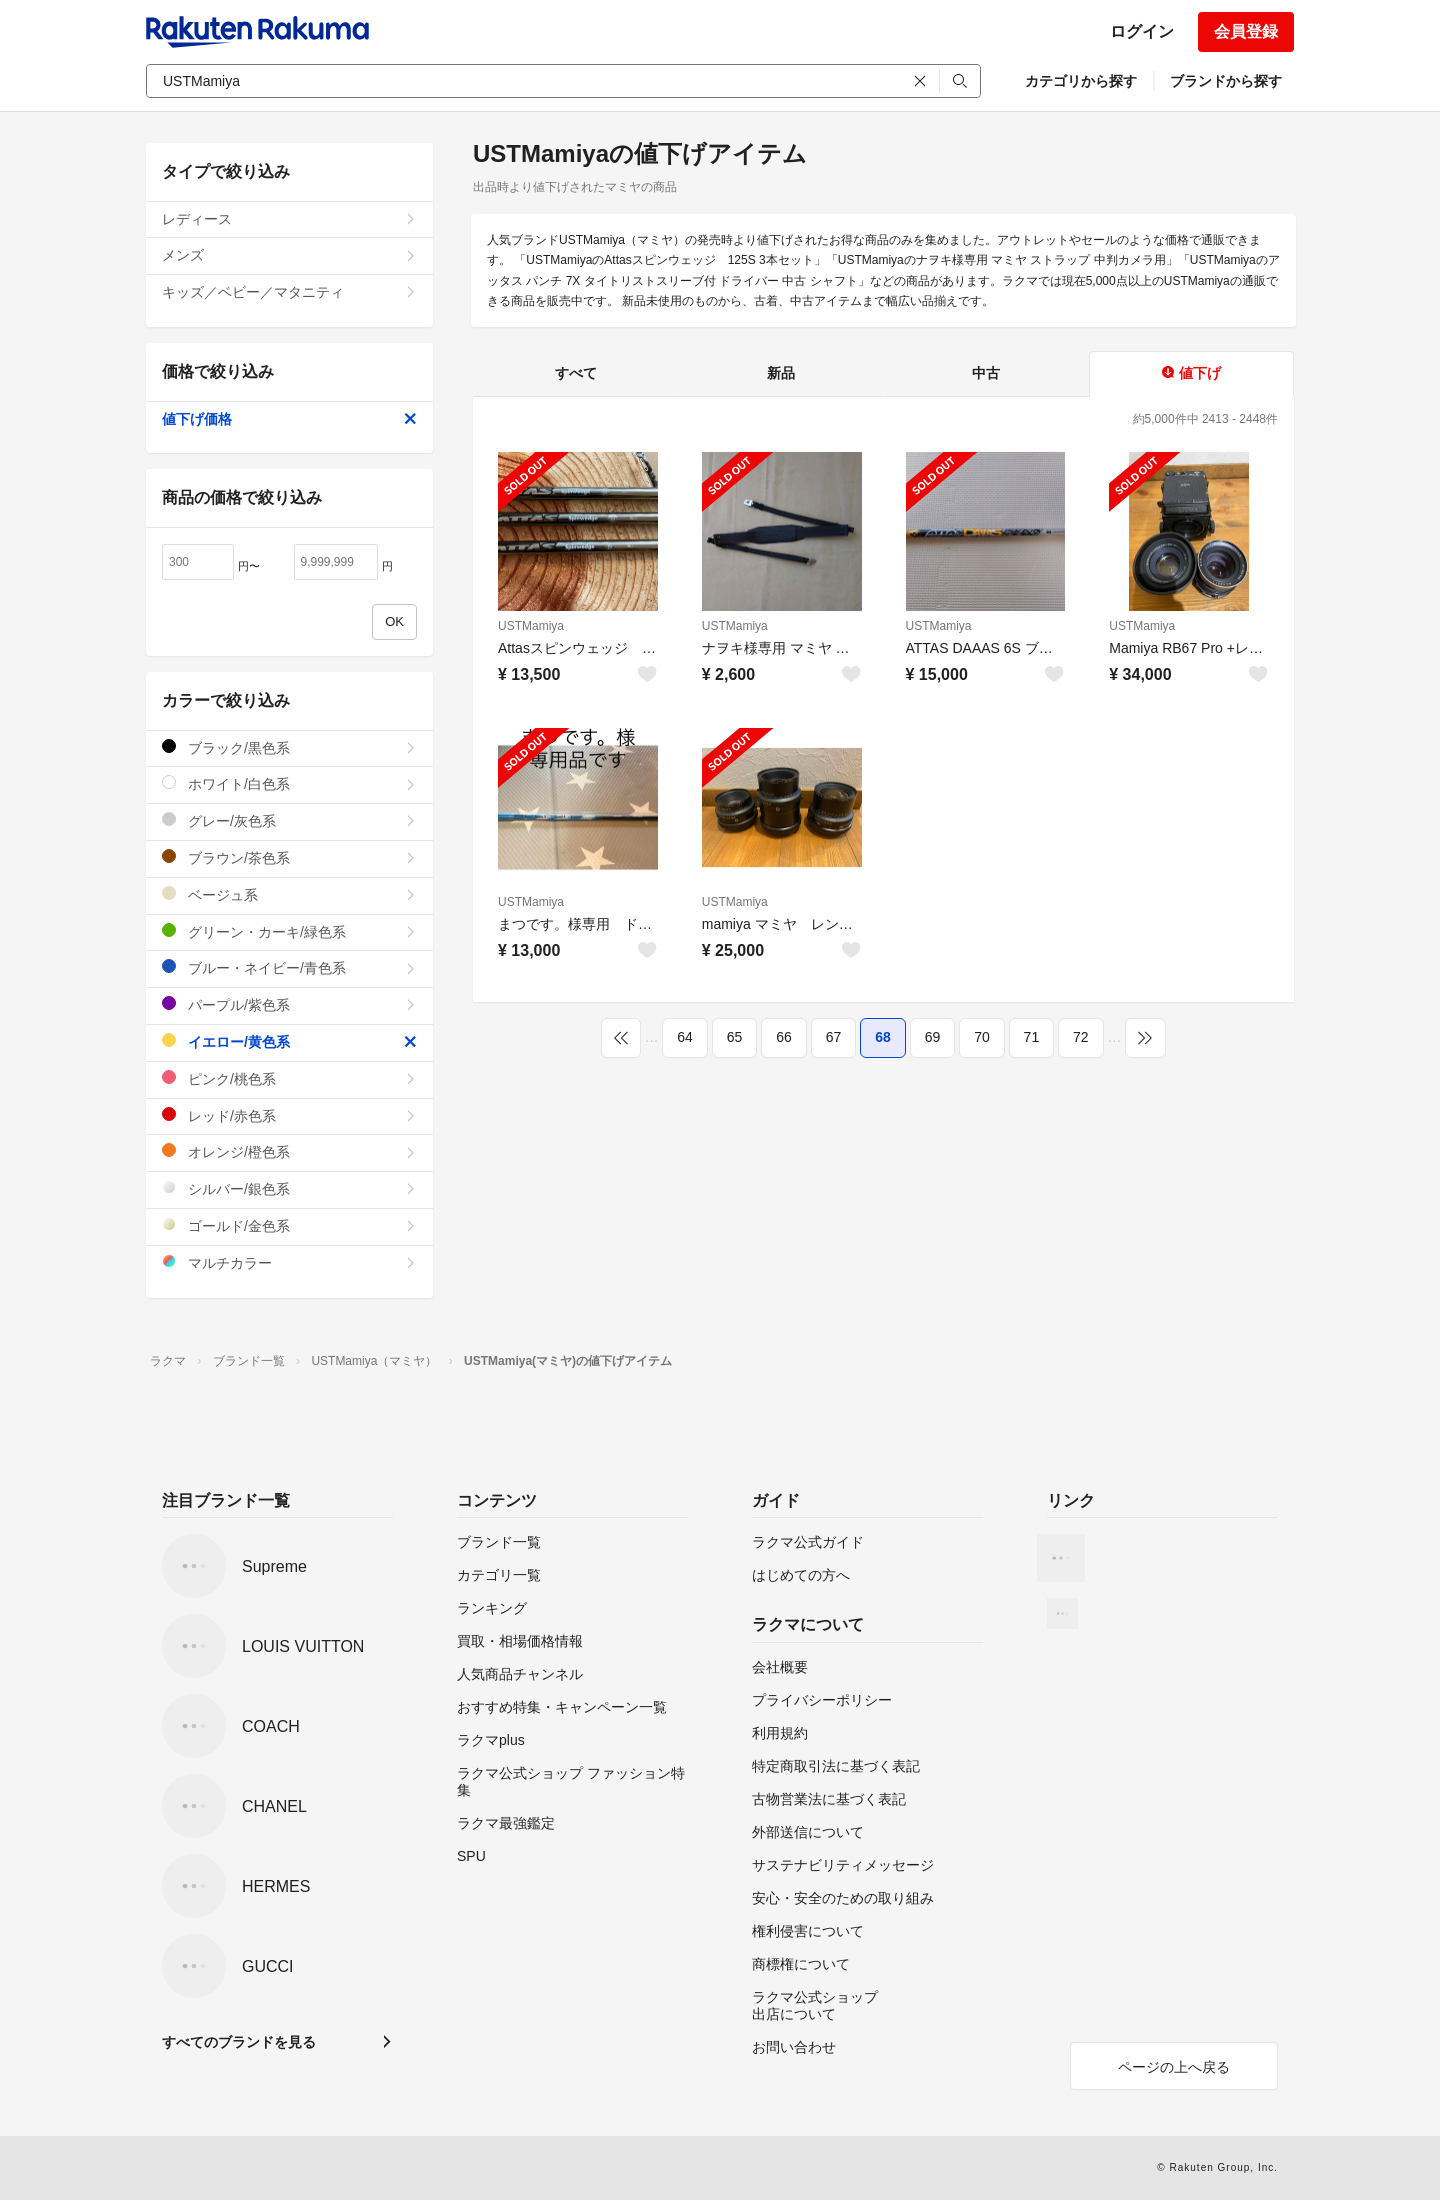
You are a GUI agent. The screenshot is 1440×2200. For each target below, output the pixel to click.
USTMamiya (531, 626)
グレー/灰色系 (289, 820)
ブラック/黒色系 (289, 747)
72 (1081, 1037)
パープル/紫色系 (289, 1004)
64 (685, 1037)
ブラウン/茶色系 (289, 857)
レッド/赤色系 (289, 1115)
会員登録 (1246, 31)
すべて (576, 373)
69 (933, 1037)
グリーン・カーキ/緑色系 (289, 931)
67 (834, 1037)
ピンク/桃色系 (289, 1078)
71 (1032, 1037)
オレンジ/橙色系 (289, 1151)
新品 (781, 373)
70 (982, 1037)
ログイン (1142, 31)
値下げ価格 (289, 419)
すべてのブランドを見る (239, 2042)
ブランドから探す (1226, 81)
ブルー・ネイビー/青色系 (289, 967)
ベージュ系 (289, 894)
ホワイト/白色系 (289, 783)
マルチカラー (289, 1262)
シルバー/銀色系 (289, 1188)
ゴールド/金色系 (289, 1225)
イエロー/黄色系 (289, 1041)
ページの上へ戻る (1174, 2067)
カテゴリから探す (1081, 81)
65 (735, 1037)
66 (784, 1037)
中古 (986, 373)
